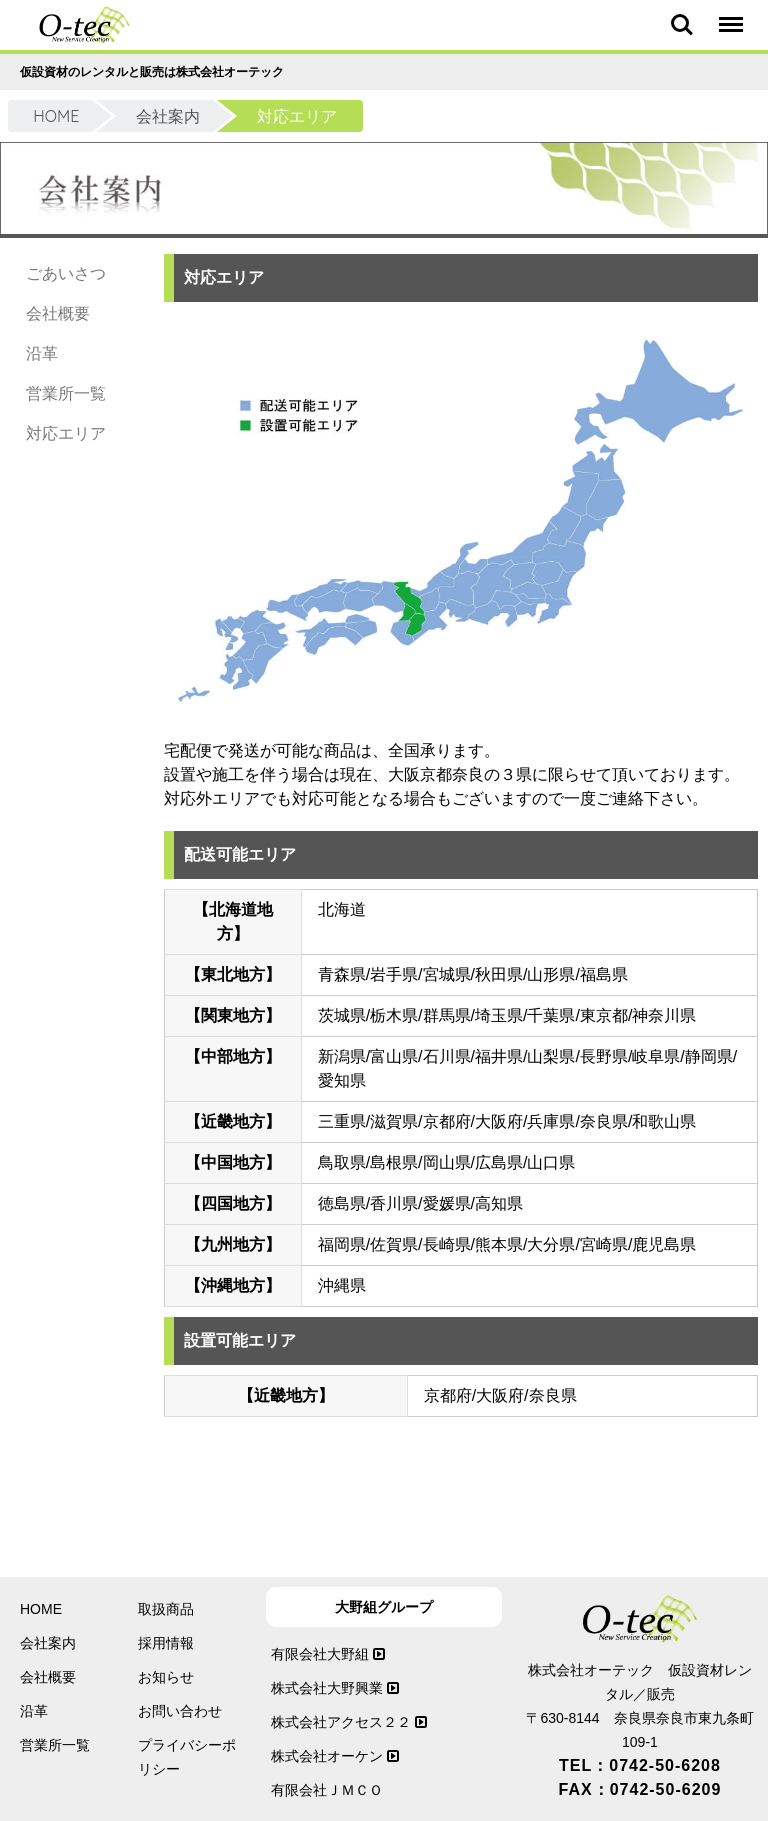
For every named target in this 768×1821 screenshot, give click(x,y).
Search (682, 25)
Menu (729, 15)
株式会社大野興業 (335, 1688)
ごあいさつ (66, 273)
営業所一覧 (66, 393)
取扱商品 (166, 1609)
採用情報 (166, 1643)
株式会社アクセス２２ (349, 1722)
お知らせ (166, 1677)
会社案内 (168, 116)
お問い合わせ (180, 1711)
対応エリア (66, 433)
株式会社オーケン (335, 1756)
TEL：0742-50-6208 (640, 1765)
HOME (56, 116)
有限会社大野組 (328, 1654)
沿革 (42, 353)
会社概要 (58, 313)
